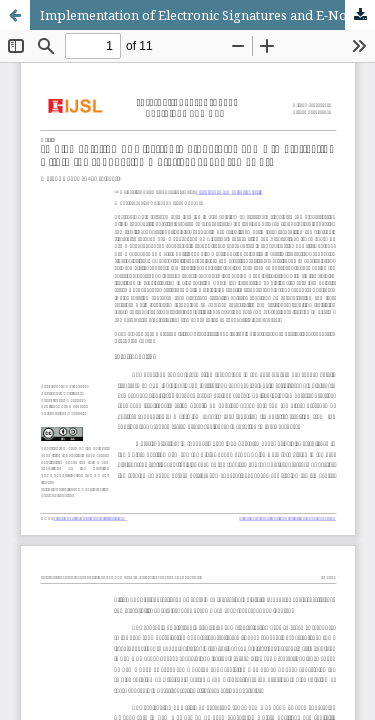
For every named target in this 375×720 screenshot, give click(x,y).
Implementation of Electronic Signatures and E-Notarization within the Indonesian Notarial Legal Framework (207, 15)
